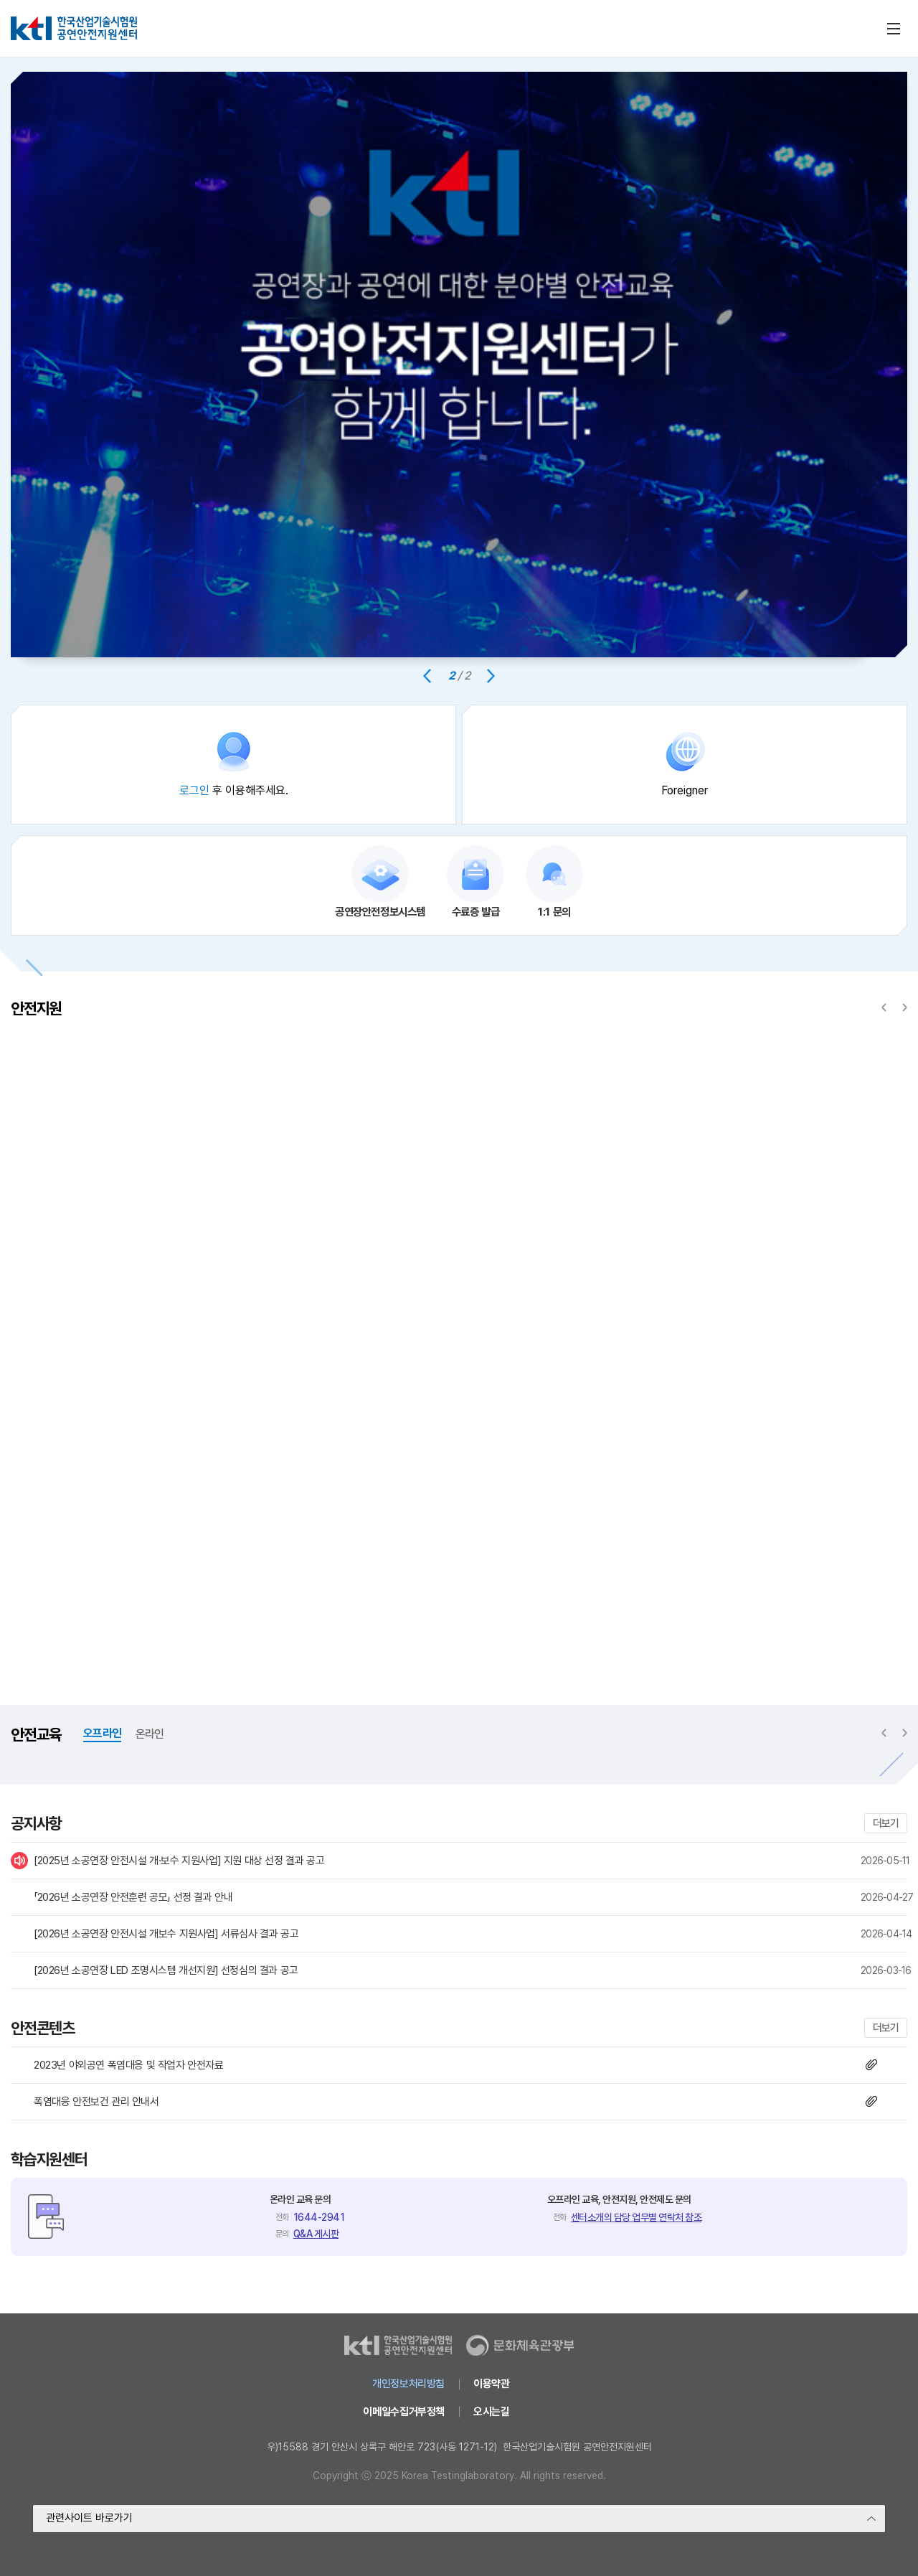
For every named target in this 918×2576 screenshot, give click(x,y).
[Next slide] (491, 676)
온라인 (150, 1734)
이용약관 (491, 2383)
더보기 (886, 1823)
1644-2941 (319, 2217)
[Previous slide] (427, 676)
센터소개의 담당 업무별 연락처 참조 (636, 2217)
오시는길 (491, 2411)
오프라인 (102, 1733)
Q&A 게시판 (316, 2233)
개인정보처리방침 (408, 2383)
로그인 (194, 790)
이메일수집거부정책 (404, 2411)
